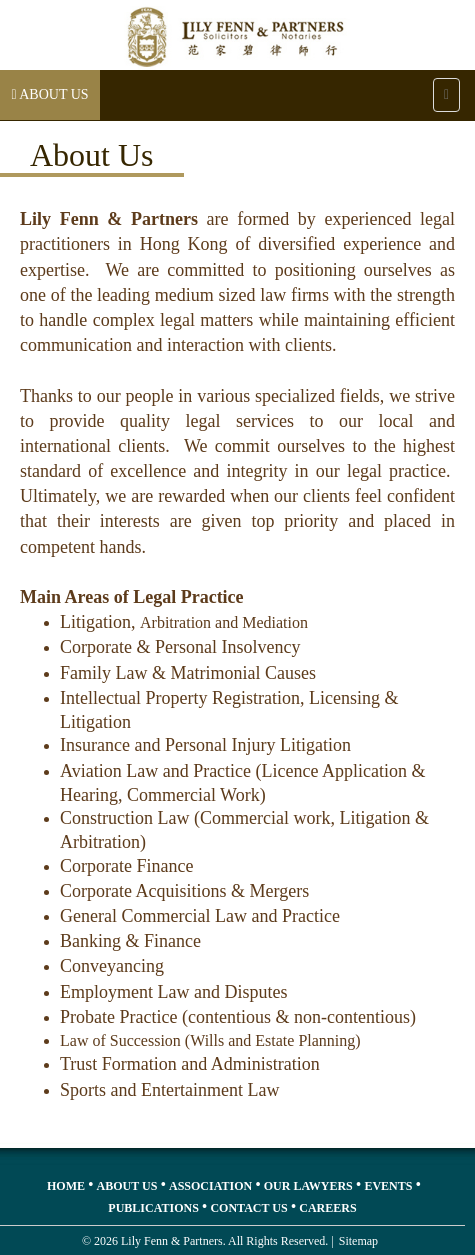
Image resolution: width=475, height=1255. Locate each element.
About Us (127, 1186)
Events (388, 1186)
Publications (153, 1208)
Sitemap (358, 1241)
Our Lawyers (308, 1186)
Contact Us (248, 1208)
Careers (327, 1208)
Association (210, 1186)
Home (66, 1186)
